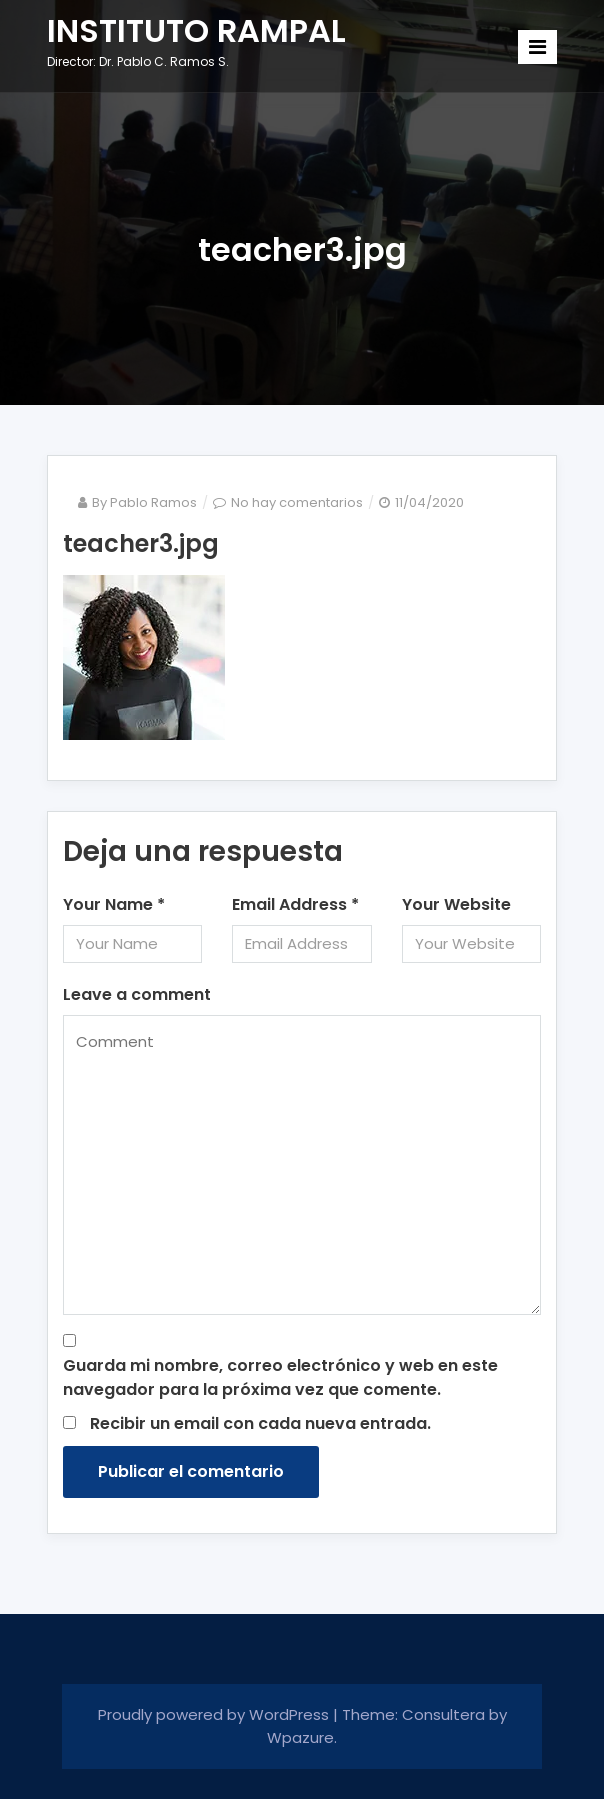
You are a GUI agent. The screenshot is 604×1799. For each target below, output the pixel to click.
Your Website (456, 904)
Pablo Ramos (153, 502)
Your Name (114, 904)
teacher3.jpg (141, 543)
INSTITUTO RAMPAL (196, 30)
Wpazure (300, 1737)
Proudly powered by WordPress (215, 1714)
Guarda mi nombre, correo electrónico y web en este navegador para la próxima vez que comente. (280, 1377)
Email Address (295, 904)
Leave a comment (137, 994)
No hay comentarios (297, 502)
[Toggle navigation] (537, 47)
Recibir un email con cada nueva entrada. (260, 1423)
